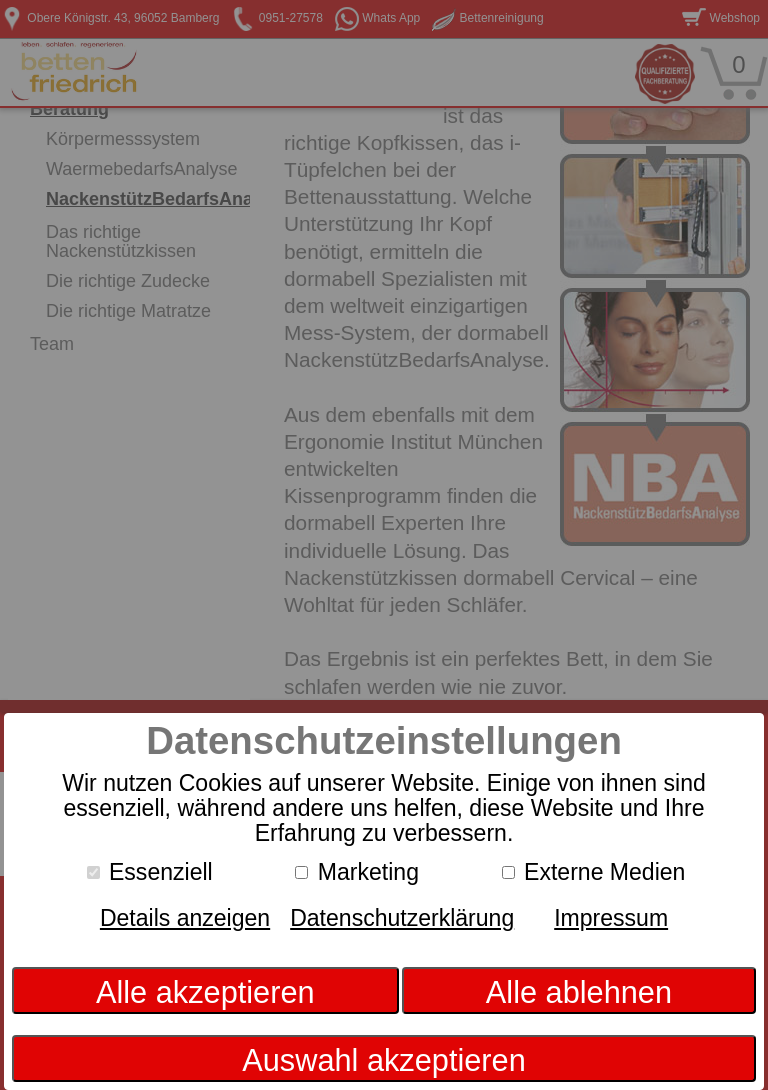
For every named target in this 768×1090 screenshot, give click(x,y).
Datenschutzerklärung (402, 918)
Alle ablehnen (579, 992)
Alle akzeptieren (205, 992)
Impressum (611, 918)
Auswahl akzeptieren (383, 1060)
